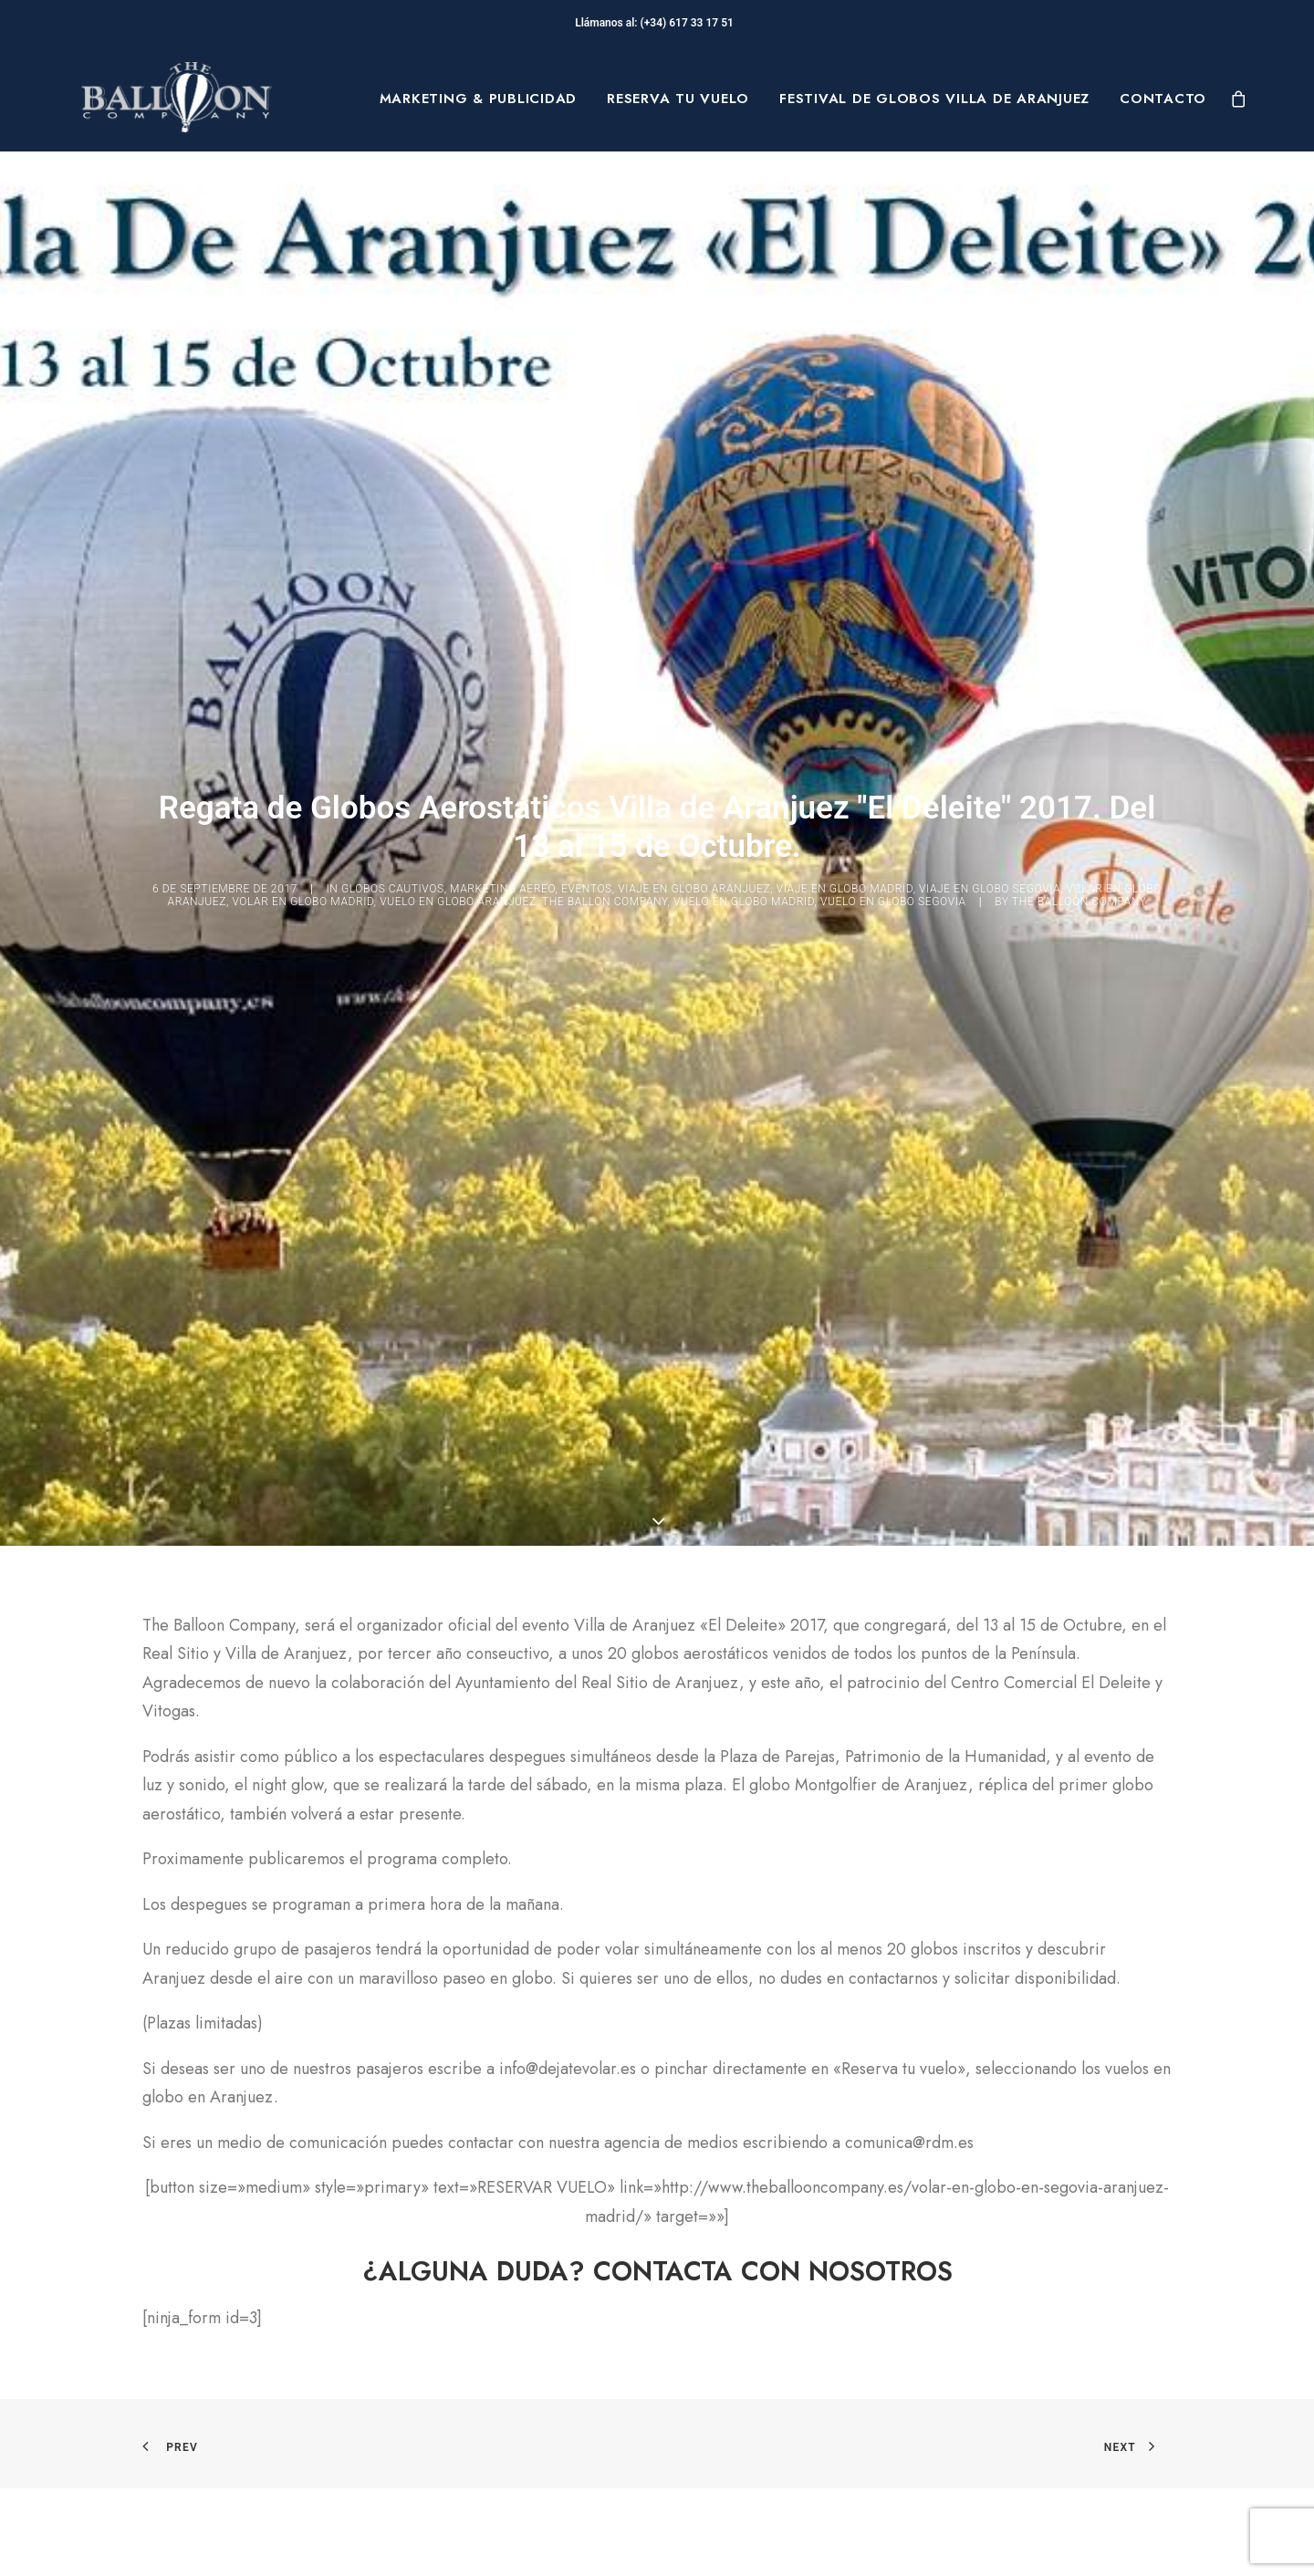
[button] (657, 1636)
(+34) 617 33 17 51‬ (690, 22)
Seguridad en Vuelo (480, 2368)
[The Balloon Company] (176, 98)
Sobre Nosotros (188, 2322)
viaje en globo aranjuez (694, 328)
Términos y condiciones (772, 2351)
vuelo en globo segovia (893, 341)
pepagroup (302, 2540)
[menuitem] (478, 98)
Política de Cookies (757, 2380)
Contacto (1163, 99)
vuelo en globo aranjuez (458, 341)
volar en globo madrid (302, 341)
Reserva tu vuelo (678, 99)
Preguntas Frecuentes (486, 2322)
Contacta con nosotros (489, 2413)
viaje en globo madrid (845, 328)
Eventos (586, 328)
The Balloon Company (1079, 341)
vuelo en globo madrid (744, 341)
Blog (146, 2409)
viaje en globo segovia (989, 328)
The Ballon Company (605, 341)
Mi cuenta (445, 2458)
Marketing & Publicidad (479, 99)
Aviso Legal (730, 2322)
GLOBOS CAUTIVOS (392, 328)
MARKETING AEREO (502, 328)
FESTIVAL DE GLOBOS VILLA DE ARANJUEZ (934, 99)
